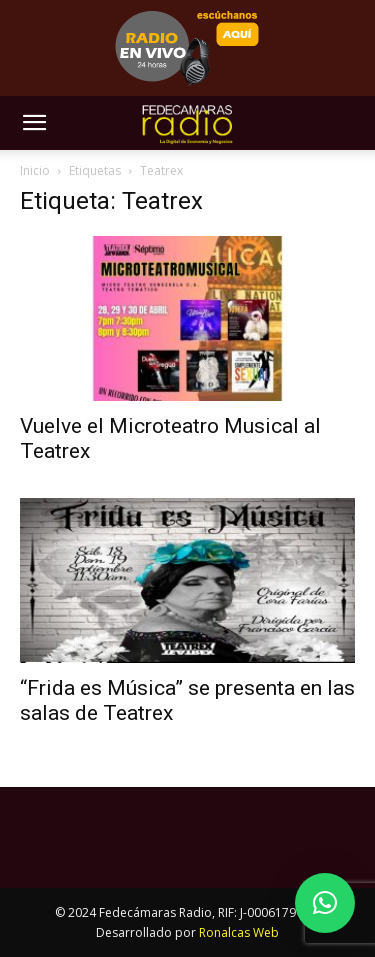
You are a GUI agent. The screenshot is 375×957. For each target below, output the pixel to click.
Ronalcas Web (239, 932)
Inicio (35, 170)
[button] (34, 123)
